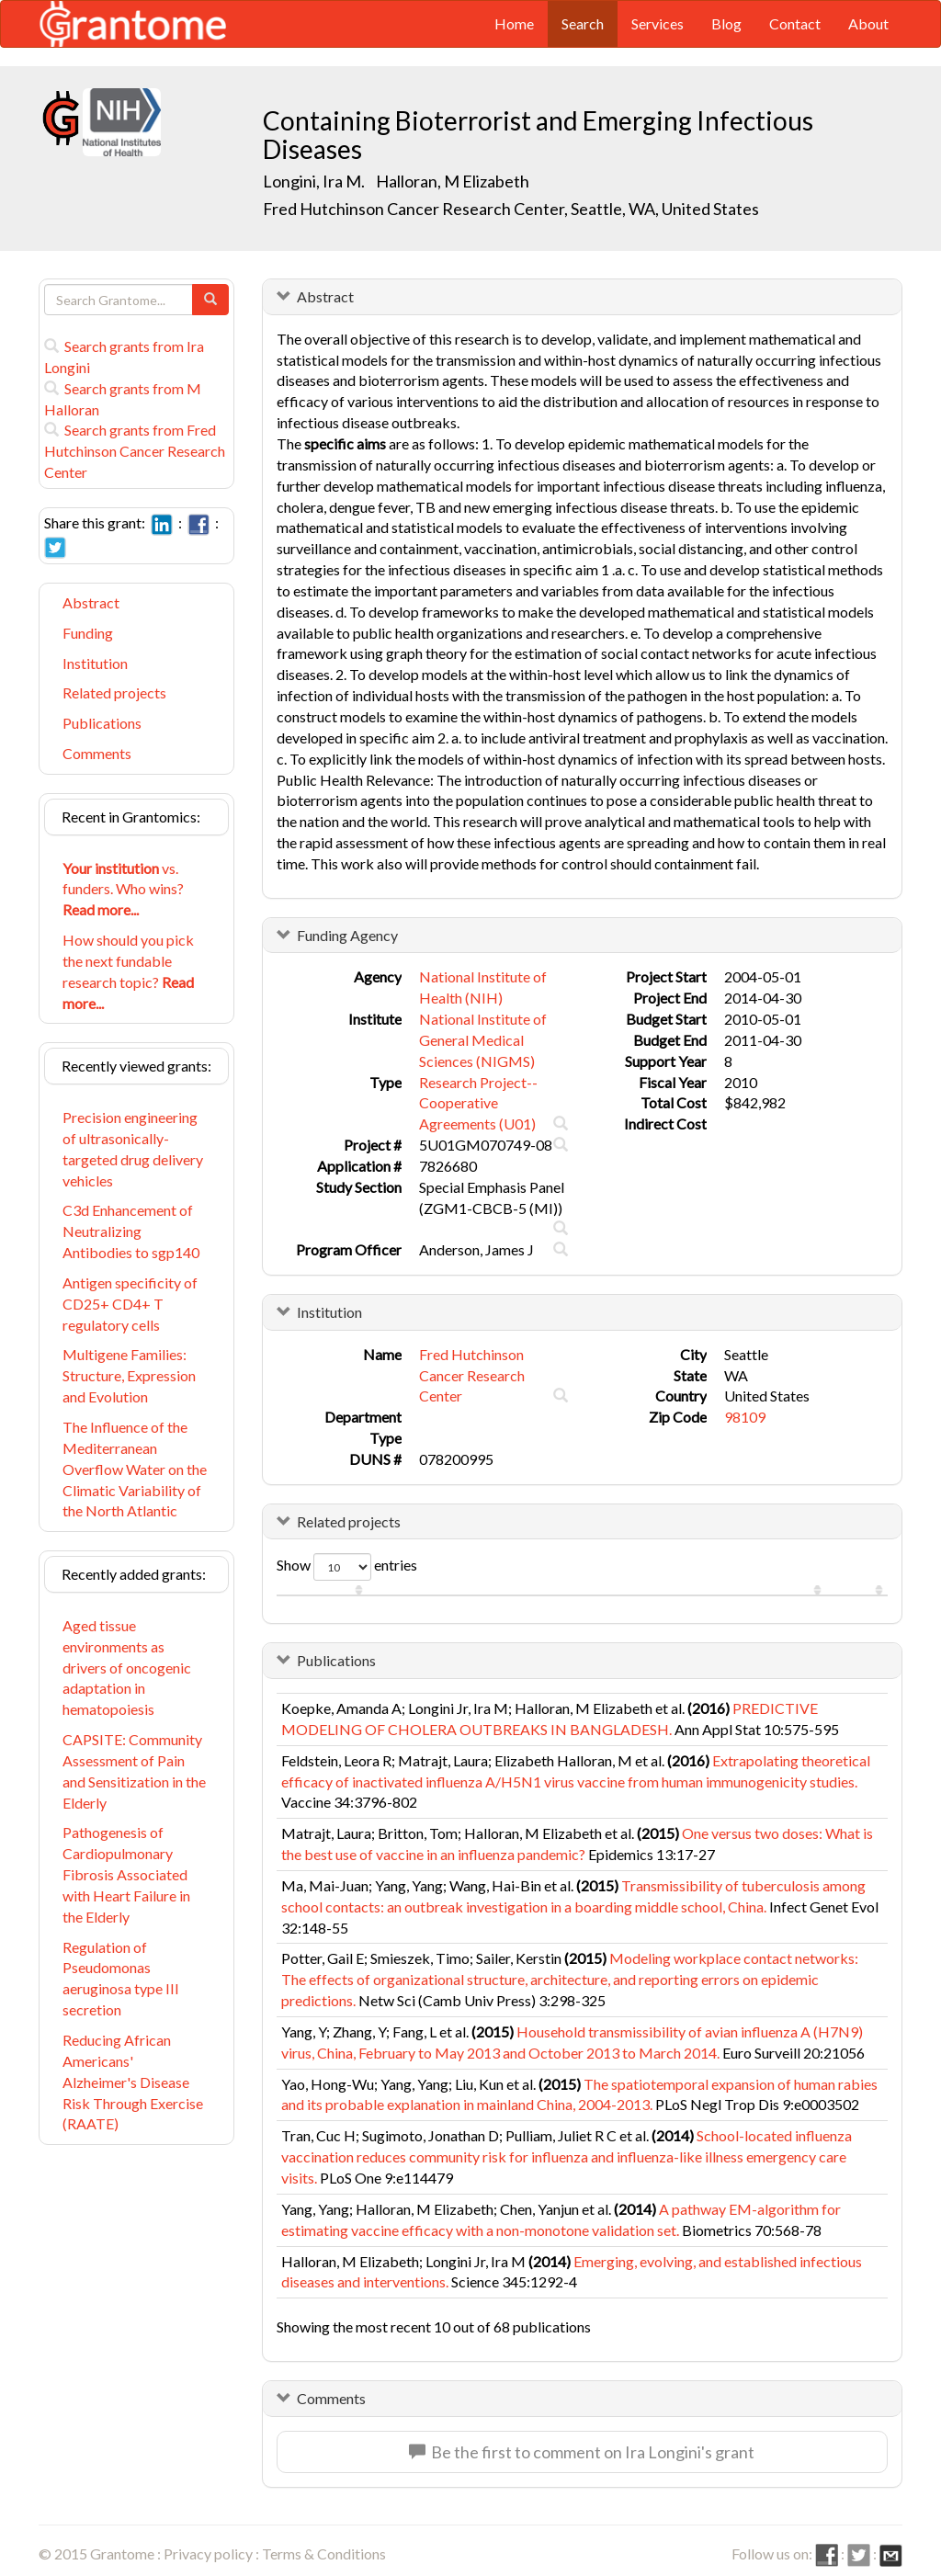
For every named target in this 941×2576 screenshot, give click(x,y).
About (868, 23)
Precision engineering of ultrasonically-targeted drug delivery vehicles (132, 1148)
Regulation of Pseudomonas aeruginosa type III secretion (120, 1978)
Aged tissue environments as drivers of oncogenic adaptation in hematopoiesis (126, 1667)
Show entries (347, 1567)
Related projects (114, 692)
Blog (726, 23)
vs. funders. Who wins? (123, 889)
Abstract (90, 602)
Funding (87, 632)
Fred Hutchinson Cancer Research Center (472, 1375)
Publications (102, 723)
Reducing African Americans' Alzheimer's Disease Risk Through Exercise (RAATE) (132, 2081)
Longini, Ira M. (314, 181)
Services (657, 23)
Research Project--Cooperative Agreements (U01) (478, 1103)
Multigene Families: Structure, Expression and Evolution (129, 1375)
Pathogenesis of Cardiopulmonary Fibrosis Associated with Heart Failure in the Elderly (126, 1873)
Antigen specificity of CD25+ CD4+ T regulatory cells (130, 1303)
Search (582, 23)
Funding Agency (347, 935)
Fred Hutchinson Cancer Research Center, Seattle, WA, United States (511, 209)
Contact (795, 23)
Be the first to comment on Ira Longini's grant (581, 2452)
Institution (95, 663)
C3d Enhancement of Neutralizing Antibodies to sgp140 (130, 1231)
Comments (96, 753)
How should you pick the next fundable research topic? (128, 971)
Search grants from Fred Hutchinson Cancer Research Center (134, 451)
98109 (744, 1416)
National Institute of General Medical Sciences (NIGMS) (483, 1040)
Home (514, 23)
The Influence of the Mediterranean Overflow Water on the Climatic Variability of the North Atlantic (134, 1468)
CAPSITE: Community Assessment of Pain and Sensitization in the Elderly (134, 1771)
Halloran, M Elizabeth (452, 181)
